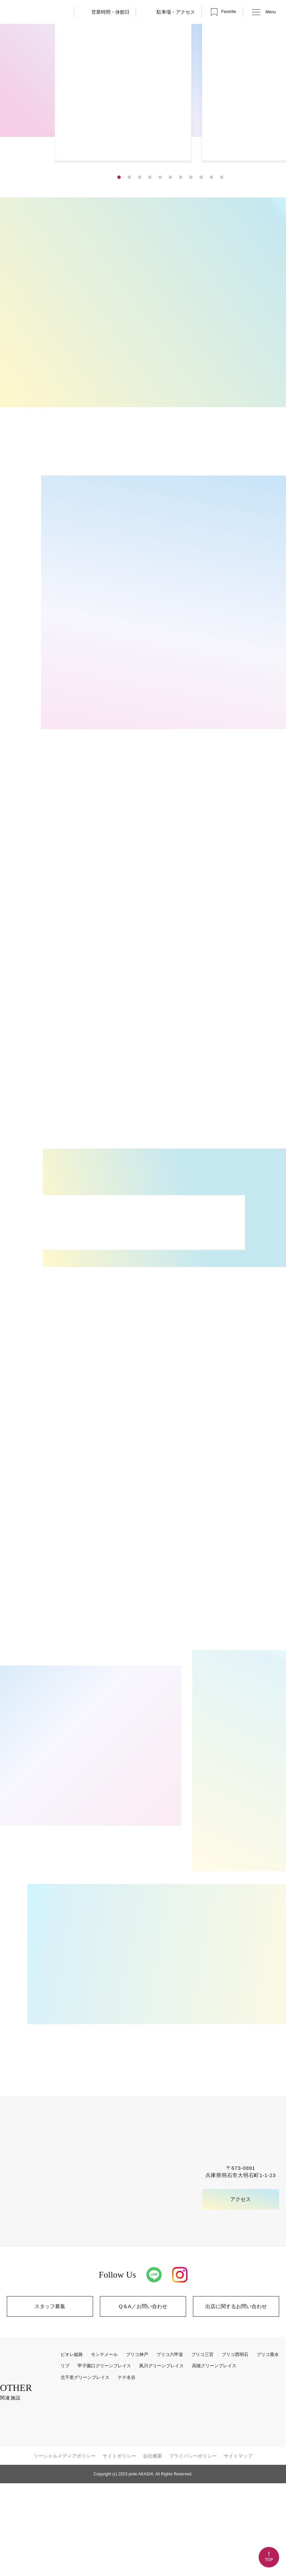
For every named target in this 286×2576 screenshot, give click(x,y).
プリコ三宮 (207, 2447)
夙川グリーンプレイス (166, 2459)
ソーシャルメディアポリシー (65, 2549)
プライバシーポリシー (193, 2549)
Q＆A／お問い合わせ (143, 2399)
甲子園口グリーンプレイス (109, 2459)
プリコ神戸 (142, 2447)
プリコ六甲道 (174, 2447)
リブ (70, 2459)
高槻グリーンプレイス (218, 2459)
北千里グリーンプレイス (90, 2470)
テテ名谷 (131, 2470)
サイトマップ (238, 2549)
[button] (119, 201)
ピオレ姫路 (77, 2447)
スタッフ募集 (50, 2399)
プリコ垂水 (273, 2447)
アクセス (241, 2292)
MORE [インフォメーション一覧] (51, 1306)
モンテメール (109, 2447)
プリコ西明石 (240, 2447)
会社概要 (152, 2549)
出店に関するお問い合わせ (236, 2399)
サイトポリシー (119, 2549)
